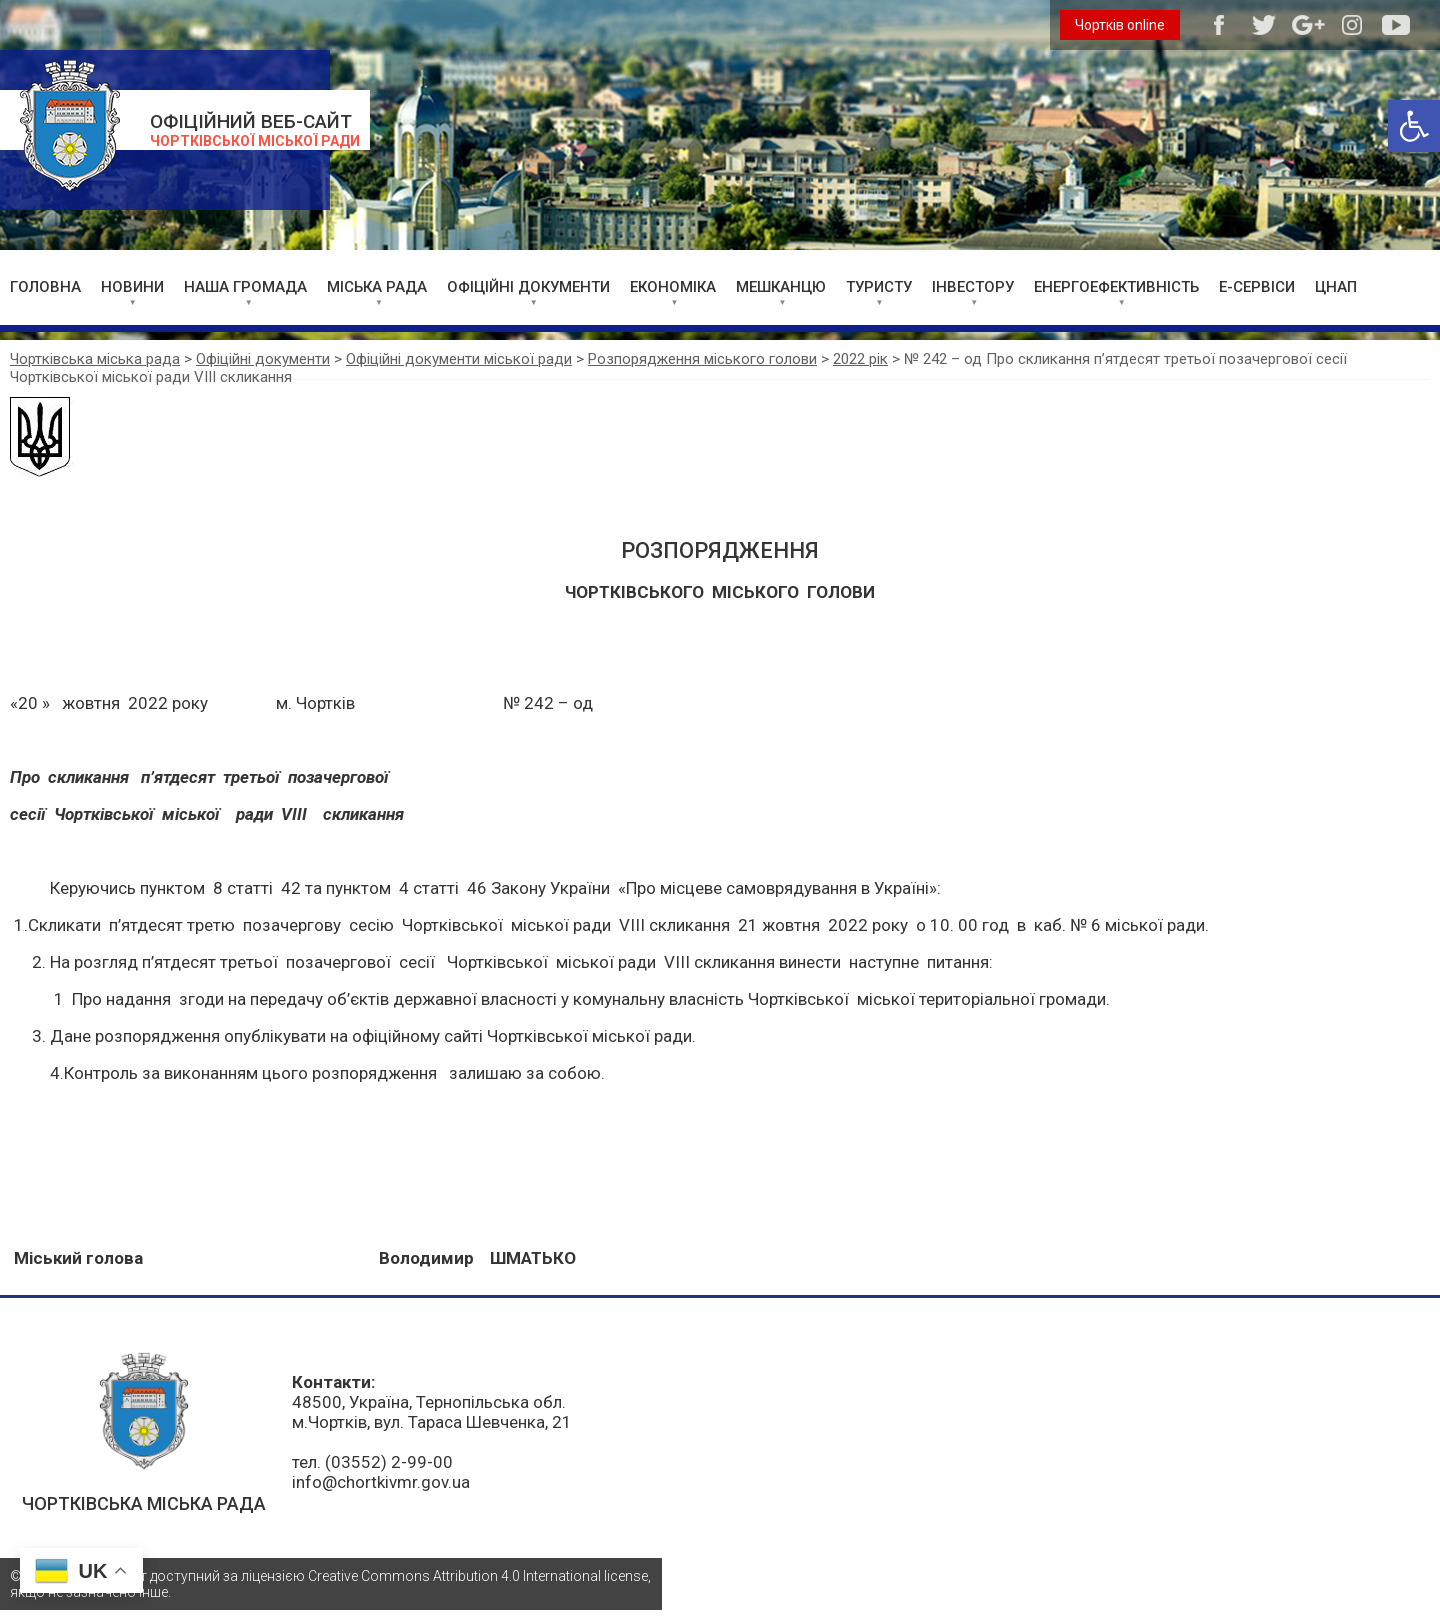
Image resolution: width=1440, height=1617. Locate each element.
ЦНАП (1336, 287)
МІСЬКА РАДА (377, 287)
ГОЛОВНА (45, 287)
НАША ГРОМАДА (245, 287)
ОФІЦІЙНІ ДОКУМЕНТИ (528, 287)
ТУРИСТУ (879, 287)
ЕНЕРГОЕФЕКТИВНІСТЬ (1116, 287)
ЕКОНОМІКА (673, 287)
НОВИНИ (132, 287)
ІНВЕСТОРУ (973, 287)
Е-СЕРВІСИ (1257, 287)
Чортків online (1120, 25)
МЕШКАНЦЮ (781, 287)
